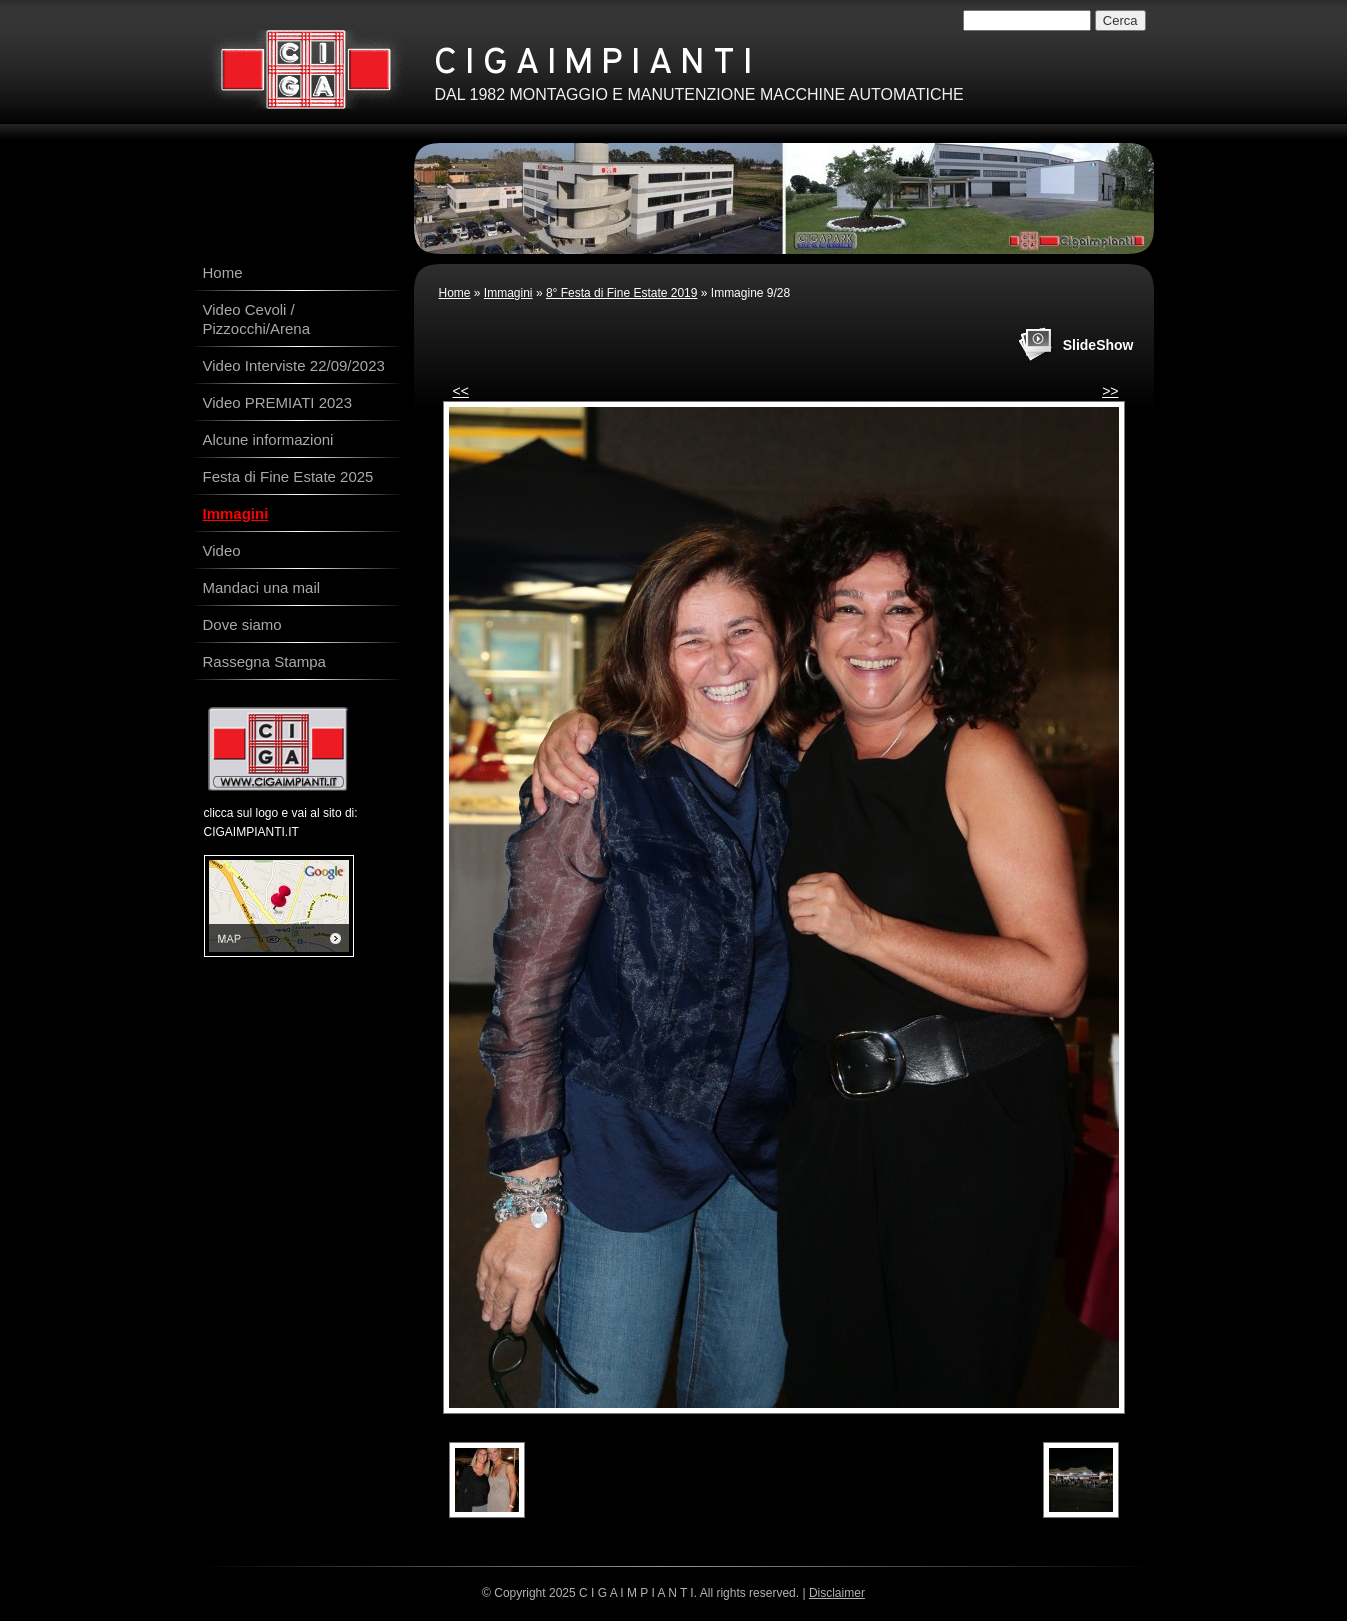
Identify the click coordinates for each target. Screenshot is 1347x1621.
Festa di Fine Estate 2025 (288, 476)
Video (222, 550)
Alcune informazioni (268, 439)
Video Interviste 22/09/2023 (294, 365)
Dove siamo (242, 624)
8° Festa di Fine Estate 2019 (622, 293)
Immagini (508, 293)
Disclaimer (837, 1593)
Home (455, 293)
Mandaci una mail (262, 587)
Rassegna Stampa (264, 661)
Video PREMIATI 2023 (278, 402)
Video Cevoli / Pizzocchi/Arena (257, 319)
